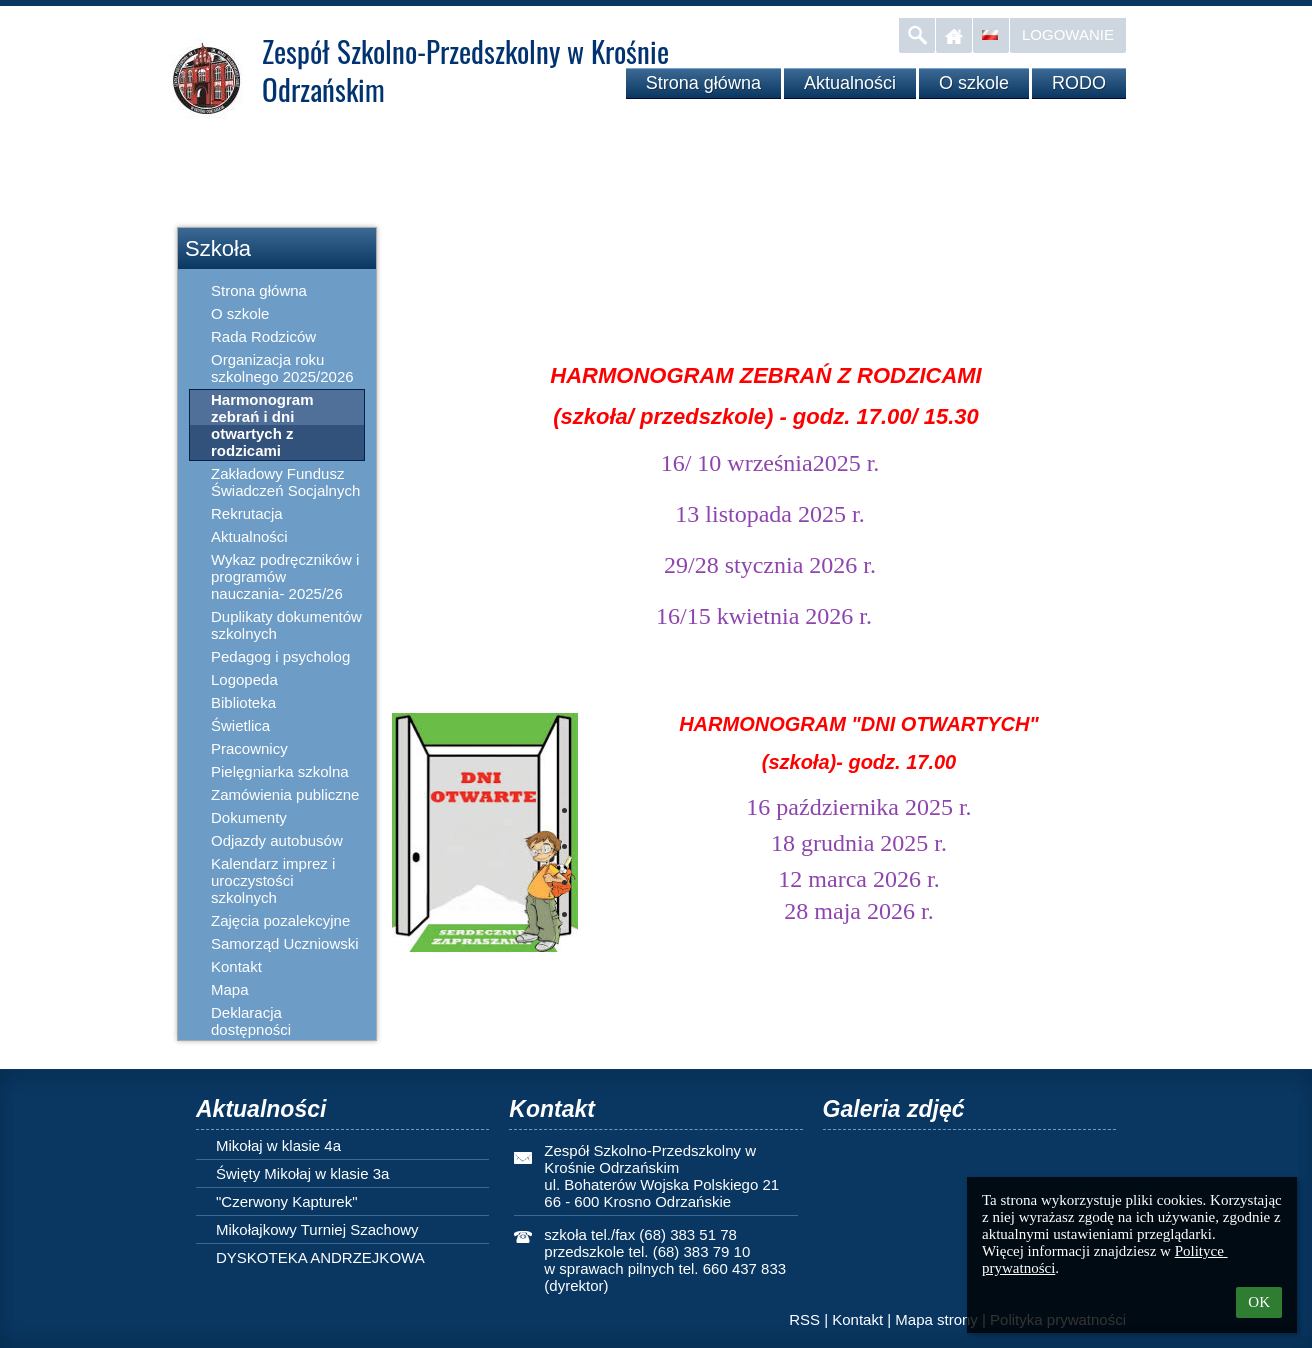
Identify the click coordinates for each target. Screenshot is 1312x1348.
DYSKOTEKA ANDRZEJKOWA (320, 1257)
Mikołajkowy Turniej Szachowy (317, 1229)
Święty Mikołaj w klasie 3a (302, 1173)
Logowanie (1068, 34)
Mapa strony (936, 1319)
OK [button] (1259, 1302)
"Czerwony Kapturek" (287, 1201)
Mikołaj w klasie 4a (278, 1145)
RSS (804, 1319)
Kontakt (857, 1319)
